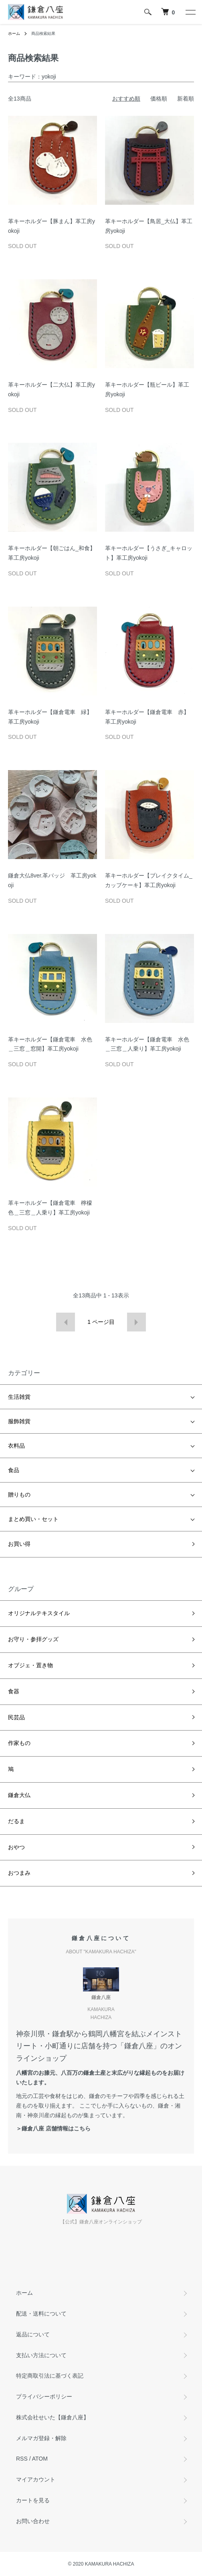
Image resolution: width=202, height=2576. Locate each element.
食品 (13, 1470)
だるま (16, 1821)
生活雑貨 (19, 1397)
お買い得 (19, 1544)
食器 (13, 1691)
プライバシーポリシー (44, 2396)
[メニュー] (190, 12)
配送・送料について (41, 2313)
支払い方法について (41, 2355)
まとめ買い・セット (33, 1519)
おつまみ (19, 1873)
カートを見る (33, 2500)
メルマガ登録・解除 (41, 2438)
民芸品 (16, 1717)
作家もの (19, 1743)
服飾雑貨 (19, 1421)
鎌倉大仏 (19, 1795)
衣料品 (16, 1445)
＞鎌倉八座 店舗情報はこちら (53, 2128)
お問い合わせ (33, 2521)
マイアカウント (35, 2479)
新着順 (185, 98)
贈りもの (19, 1494)
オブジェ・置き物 (30, 1665)
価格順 (158, 98)
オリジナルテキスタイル (39, 1613)
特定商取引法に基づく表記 (49, 2375)
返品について (33, 2334)
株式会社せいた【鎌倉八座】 (52, 2417)
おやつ (16, 1847)
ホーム (14, 33)
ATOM (40, 2458)
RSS (22, 2458)
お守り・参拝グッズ (33, 1639)
